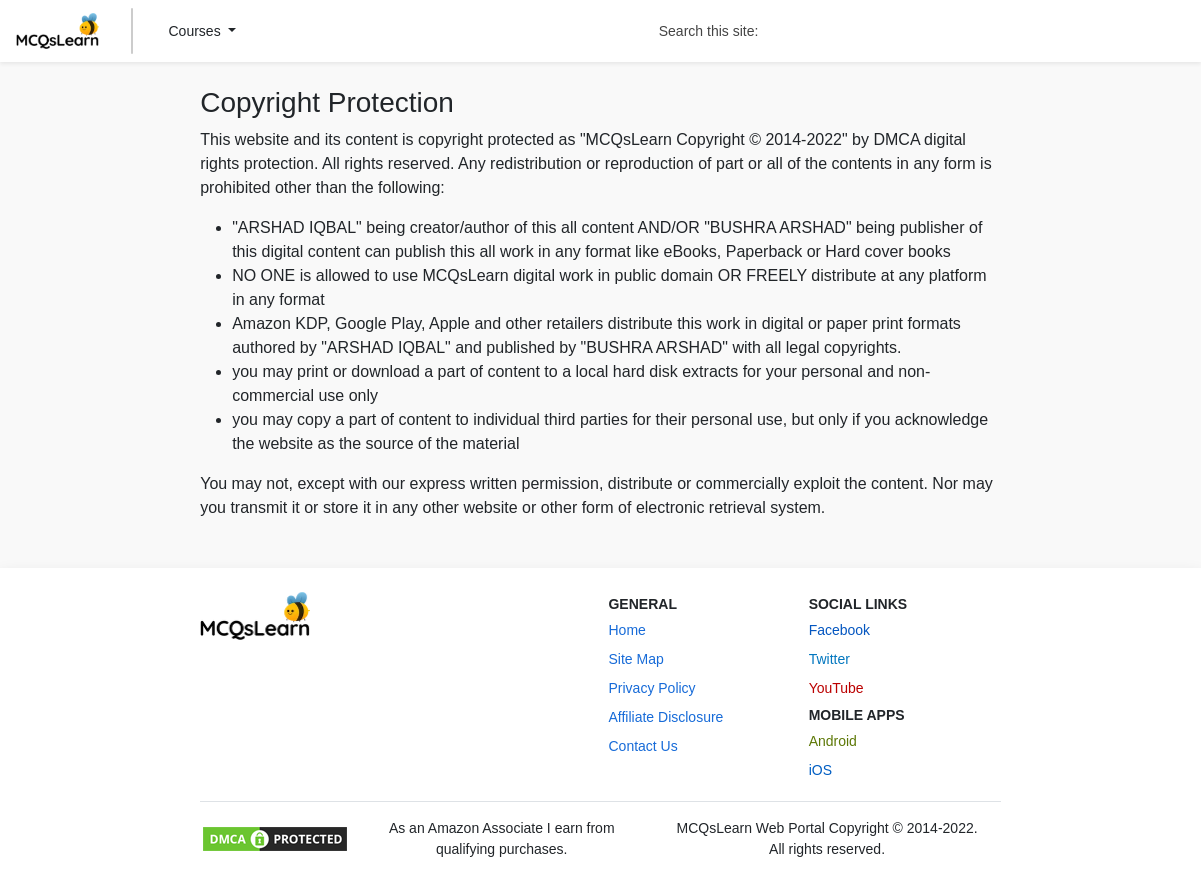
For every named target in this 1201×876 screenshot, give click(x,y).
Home (626, 630)
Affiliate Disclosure (665, 717)
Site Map (635, 659)
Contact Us (642, 746)
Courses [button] (197, 31)
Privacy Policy (651, 688)
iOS (820, 770)
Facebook (839, 630)
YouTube (836, 688)
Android (833, 741)
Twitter (829, 659)
